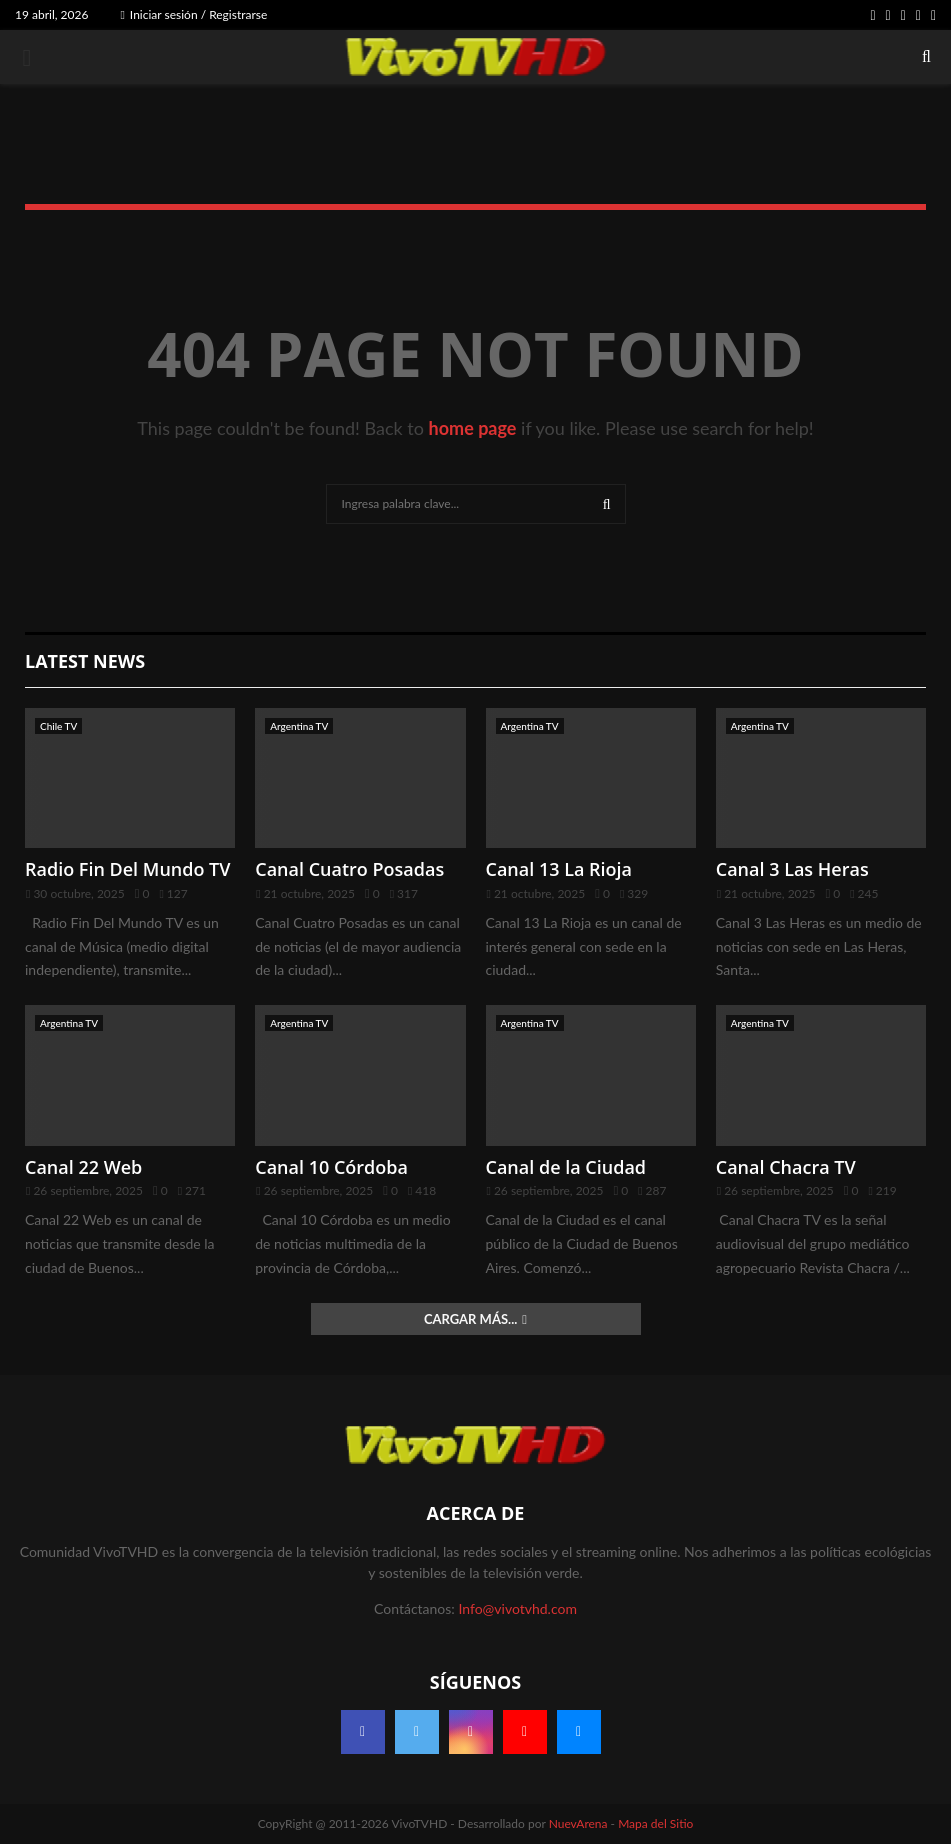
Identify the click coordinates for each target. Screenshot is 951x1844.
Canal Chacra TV (786, 1167)
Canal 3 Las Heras (792, 869)
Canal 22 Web (83, 1167)
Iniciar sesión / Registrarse (193, 14)
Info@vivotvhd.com (517, 1608)
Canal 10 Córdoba (331, 1167)
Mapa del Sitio (655, 1823)
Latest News (85, 661)
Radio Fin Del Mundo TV (128, 869)
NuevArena (578, 1823)
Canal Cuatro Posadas (349, 869)
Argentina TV (299, 726)
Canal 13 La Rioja (559, 869)
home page (473, 428)
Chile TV (58, 726)
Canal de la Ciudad (566, 1167)
